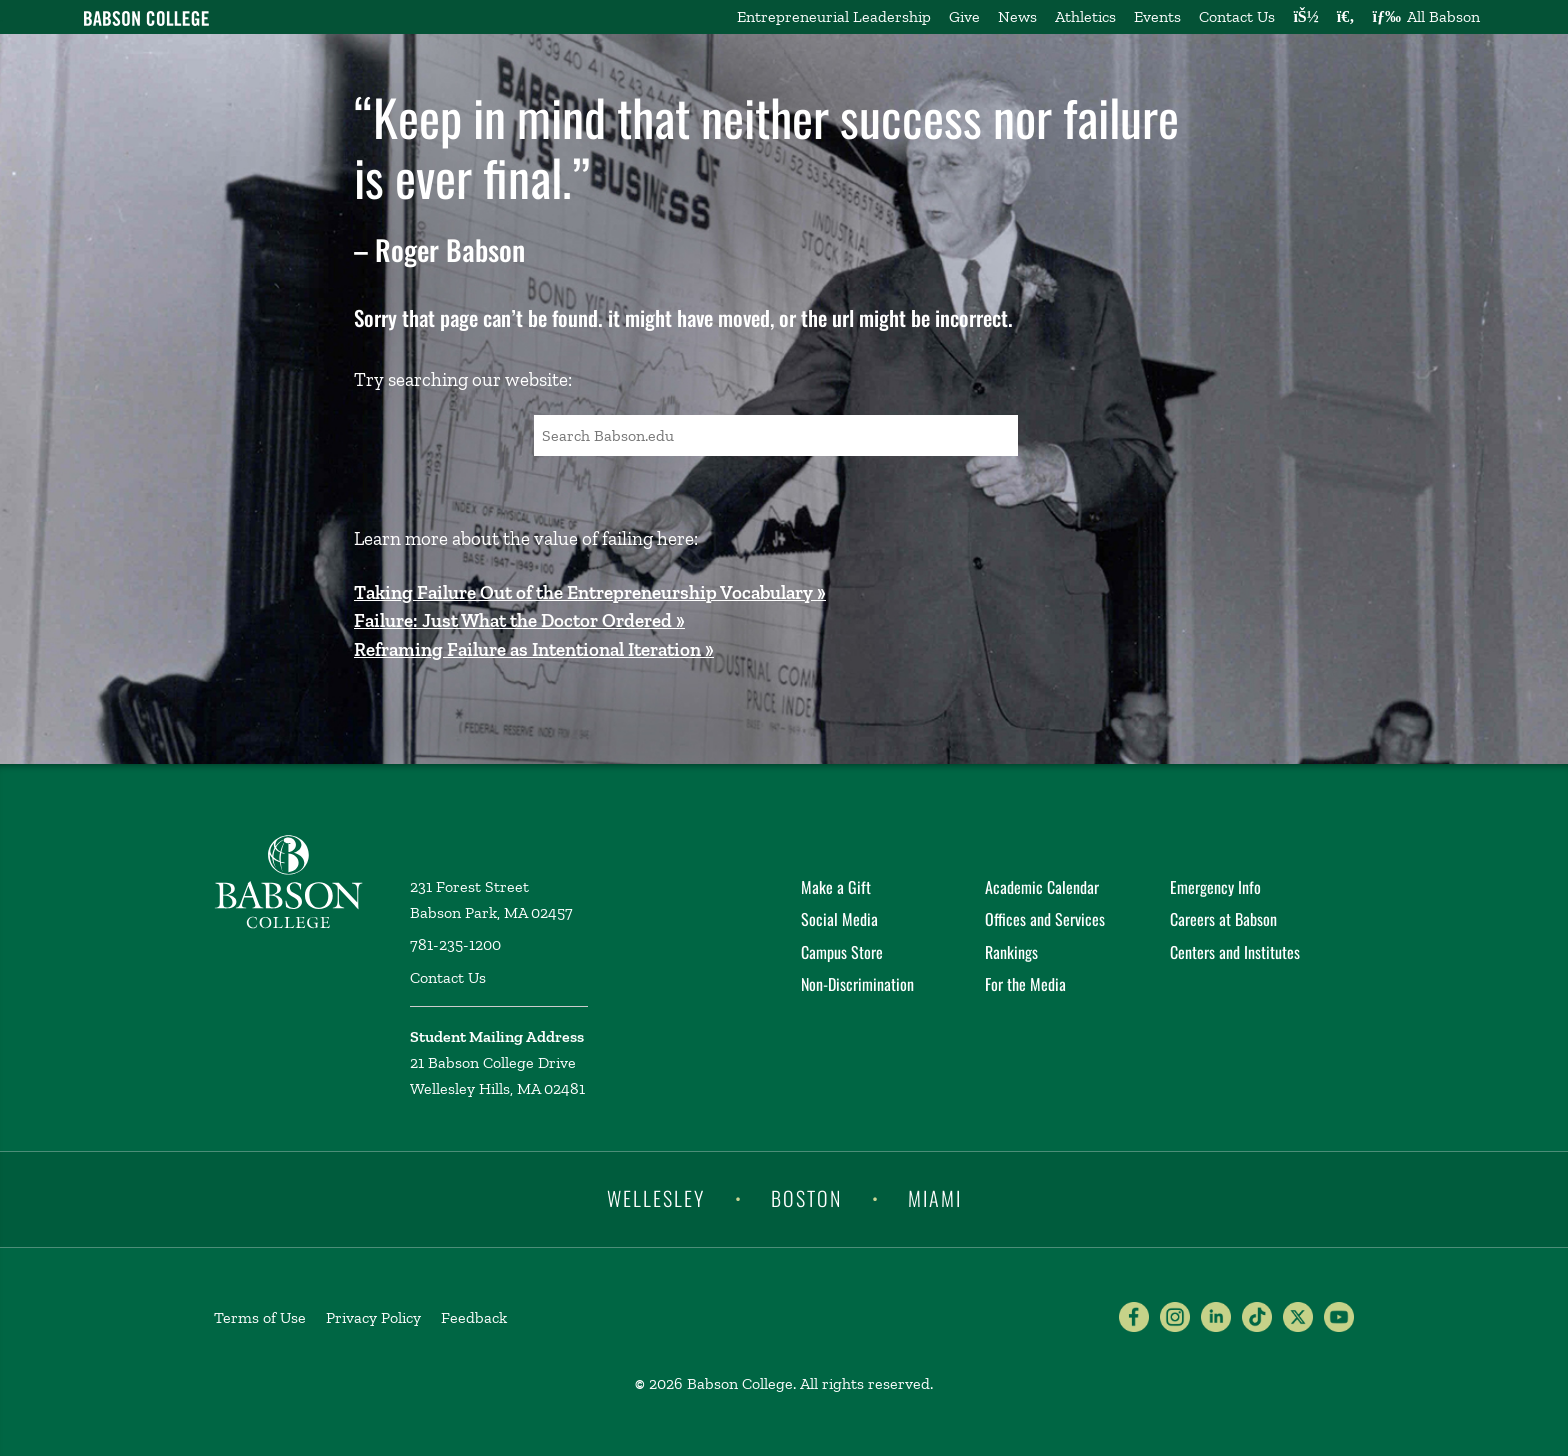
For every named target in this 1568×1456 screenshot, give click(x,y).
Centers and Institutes (1235, 952)
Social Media (839, 919)
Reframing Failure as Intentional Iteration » (534, 649)
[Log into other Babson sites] (1305, 17)
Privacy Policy (373, 1317)
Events (1157, 16)
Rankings (1011, 952)
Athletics (1085, 16)
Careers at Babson (1223, 919)
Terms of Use (260, 1317)
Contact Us (1237, 16)
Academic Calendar (1042, 887)
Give (964, 16)
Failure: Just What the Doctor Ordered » (519, 620)
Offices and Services (1045, 919)
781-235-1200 (455, 944)
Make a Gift (836, 887)
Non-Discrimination (857, 984)
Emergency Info (1215, 887)
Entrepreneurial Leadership (834, 16)
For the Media (1025, 984)
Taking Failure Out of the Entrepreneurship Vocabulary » (590, 592)
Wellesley (656, 1198)
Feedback (474, 1317)
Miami (935, 1198)
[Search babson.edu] (1346, 17)
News (1017, 16)
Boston (806, 1198)
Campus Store (842, 952)
